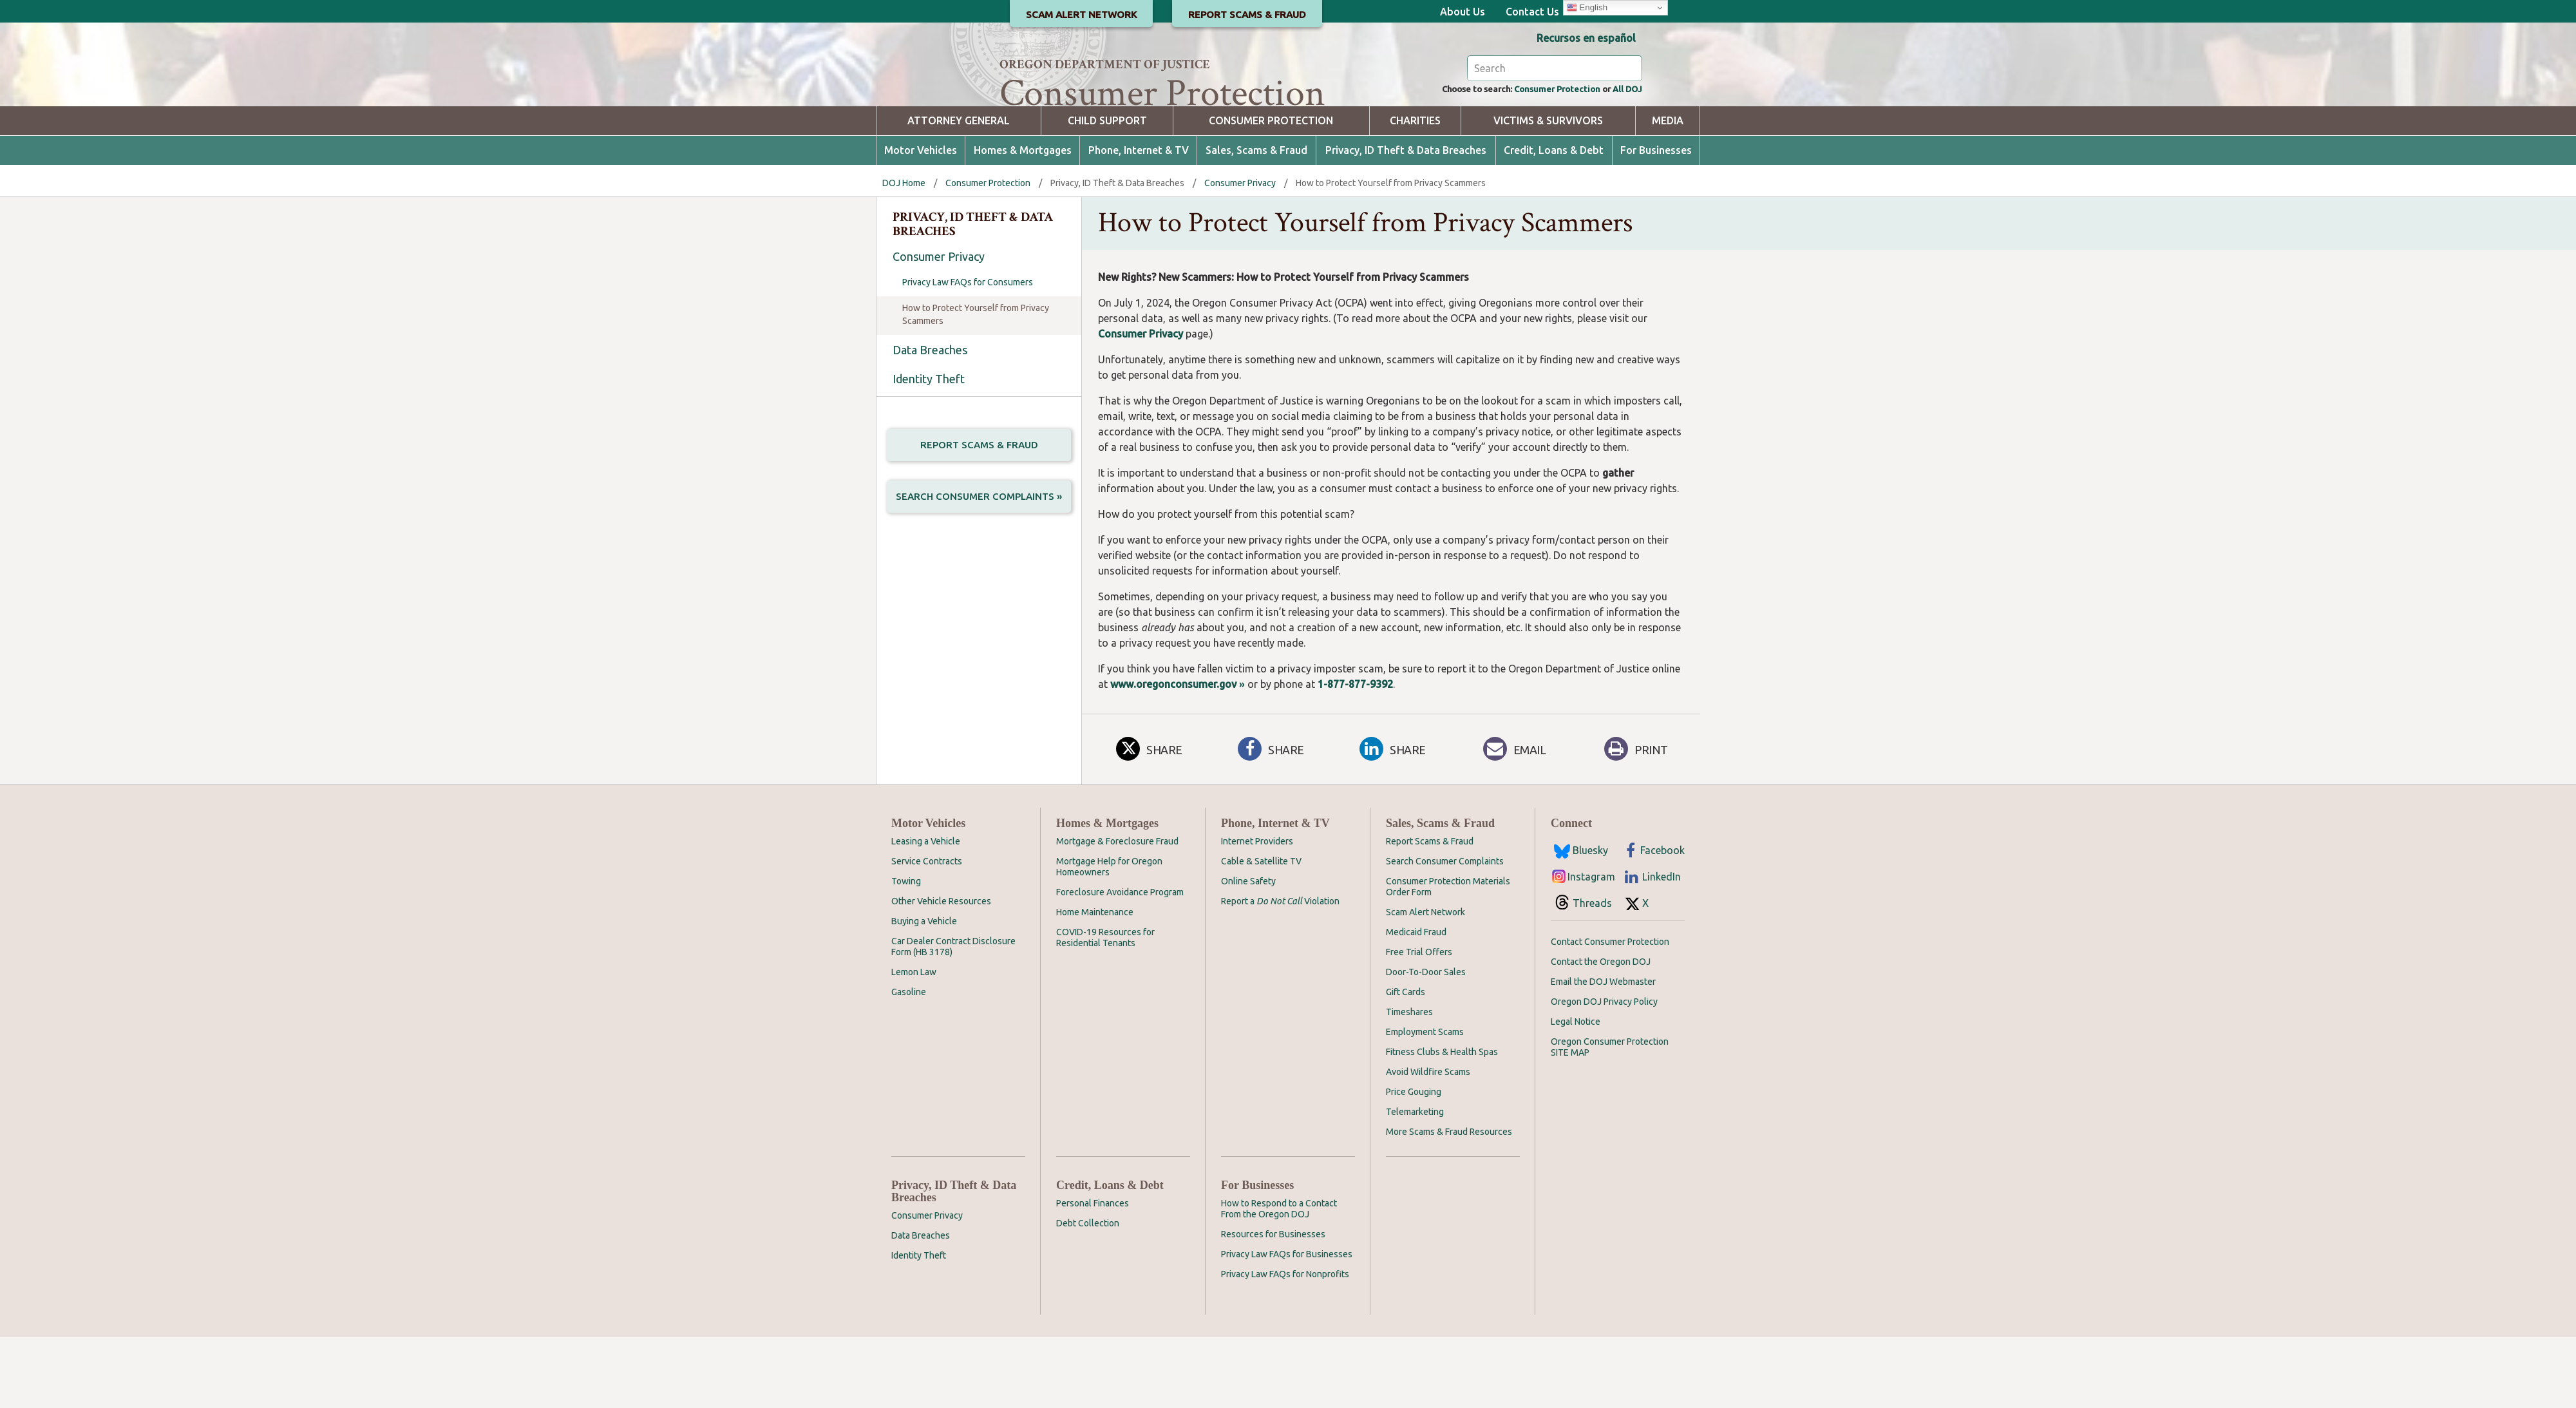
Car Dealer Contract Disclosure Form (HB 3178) (953, 1017)
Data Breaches (930, 420)
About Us (1462, 11)
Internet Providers (1257, 912)
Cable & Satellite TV (1261, 932)
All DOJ (1623, 158)
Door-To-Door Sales (1426, 1043)
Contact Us (1532, 11)
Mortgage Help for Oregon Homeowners (1109, 937)
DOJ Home (903, 254)
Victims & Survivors (1548, 191)
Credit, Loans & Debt (1554, 221)
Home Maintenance (1094, 983)
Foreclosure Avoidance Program (1120, 963)
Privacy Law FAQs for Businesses (1286, 1325)
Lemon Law (913, 1043)
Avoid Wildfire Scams (1428, 1142)
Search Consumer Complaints (1445, 932)
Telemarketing (1415, 1182)
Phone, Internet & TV (1138, 221)
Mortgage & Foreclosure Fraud (1117, 912)
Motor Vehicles (920, 221)
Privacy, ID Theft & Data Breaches (1405, 221)
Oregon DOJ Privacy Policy (1604, 1072)
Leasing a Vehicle (925, 912)
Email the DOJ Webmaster (1603, 1052)
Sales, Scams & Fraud (1256, 221)
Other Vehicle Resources (941, 972)
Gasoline (908, 1063)
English (1587, 8)
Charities (1415, 191)
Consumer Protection (1539, 158)
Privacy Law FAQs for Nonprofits (1285, 1345)
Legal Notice (1575, 1092)
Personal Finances (1092, 1274)
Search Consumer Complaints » (979, 571)
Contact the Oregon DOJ (1601, 1032)
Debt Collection (1087, 1294)
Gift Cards (1405, 1063)
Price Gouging (1413, 1162)
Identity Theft (929, 449)
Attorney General (958, 191)
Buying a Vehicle (924, 992)
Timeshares (1409, 1083)
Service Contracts (926, 932)
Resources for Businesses (1273, 1305)
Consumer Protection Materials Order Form (1448, 957)
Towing (906, 952)
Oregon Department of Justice (1104, 64)
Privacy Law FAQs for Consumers (967, 353)
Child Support (1107, 191)
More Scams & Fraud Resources (1449, 1202)
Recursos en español (1586, 38)
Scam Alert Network (1425, 983)
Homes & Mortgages (1023, 221)
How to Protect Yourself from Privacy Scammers (975, 385)
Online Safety (1248, 952)
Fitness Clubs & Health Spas (1442, 1123)
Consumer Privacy (1240, 254)
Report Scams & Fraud (978, 515)
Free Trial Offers (1419, 1023)
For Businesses (1656, 221)
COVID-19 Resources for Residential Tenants (1105, 1008)
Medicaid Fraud (1416, 1003)
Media (1667, 191)
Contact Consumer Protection (1610, 1012)
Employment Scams (1425, 1103)
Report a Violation (1280, 972)
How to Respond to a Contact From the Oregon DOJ (1279, 1279)
